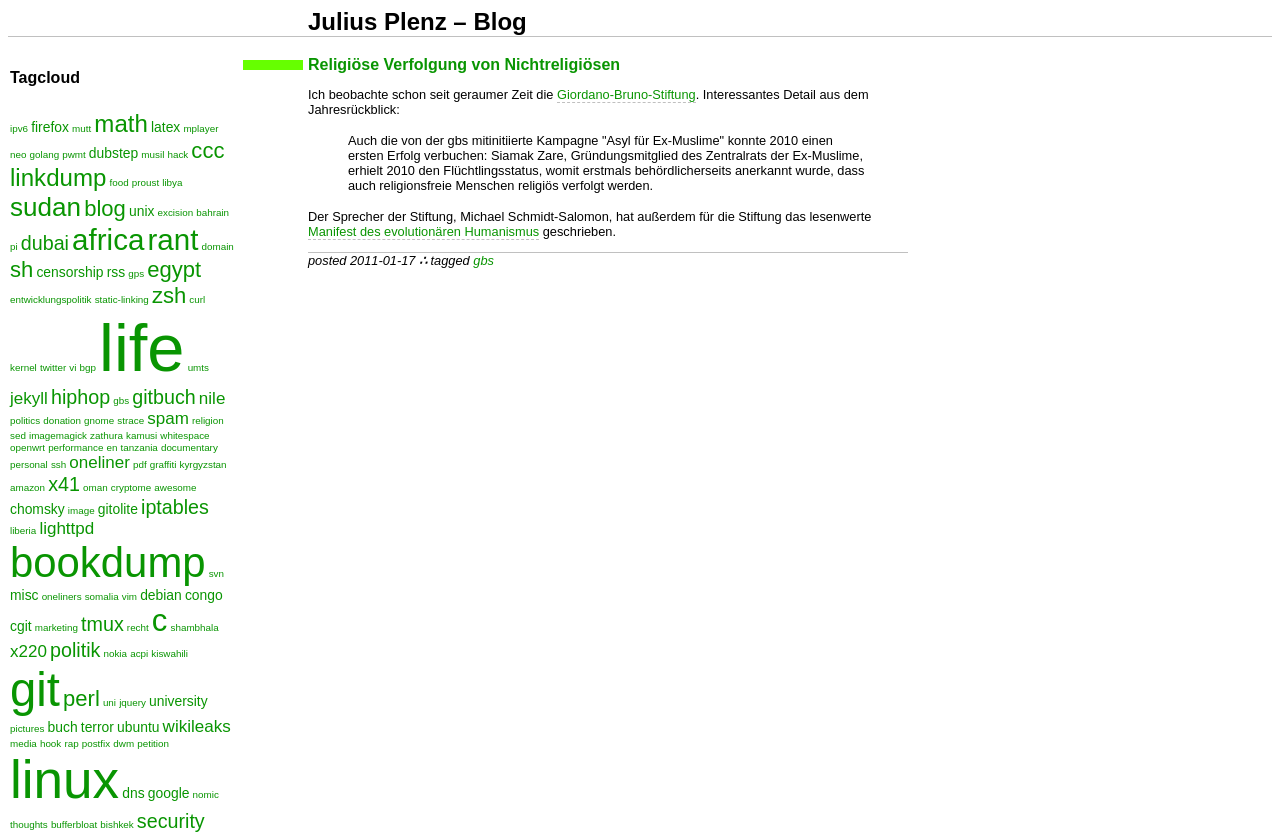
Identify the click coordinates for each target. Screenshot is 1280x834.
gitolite (118, 509)
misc (24, 595)
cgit (21, 626)
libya (172, 182)
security (171, 821)
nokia (116, 653)
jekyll (29, 398)
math (121, 123)
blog (105, 208)
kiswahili (169, 653)
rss (116, 272)
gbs (483, 260)
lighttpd (66, 528)
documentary (189, 447)
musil (152, 154)
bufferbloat (74, 824)
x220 (28, 651)
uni (109, 702)
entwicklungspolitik (51, 299)
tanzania (139, 447)
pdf (140, 464)
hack (177, 154)
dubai (45, 243)
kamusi (141, 435)
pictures (27, 728)
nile (212, 398)
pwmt (74, 154)
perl (81, 698)
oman (95, 487)
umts (198, 367)
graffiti (163, 464)
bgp (88, 367)
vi (72, 367)
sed (18, 435)
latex (165, 127)
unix (141, 211)
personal (29, 464)
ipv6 (19, 128)
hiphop (80, 397)
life (141, 347)
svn (216, 573)
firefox (50, 127)
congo (204, 595)
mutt (81, 128)
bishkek (116, 824)
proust (145, 182)
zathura (106, 435)
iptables (175, 507)
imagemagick (58, 435)
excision (176, 212)
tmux (102, 624)
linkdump (58, 177)
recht (138, 627)
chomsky (37, 509)
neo (18, 154)
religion (208, 420)
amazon (27, 487)
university (178, 701)
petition (153, 743)
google (169, 793)
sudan (45, 207)
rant (172, 239)
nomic (206, 794)
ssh (58, 464)
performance (75, 447)
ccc (207, 150)
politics (25, 420)
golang (45, 154)
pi (14, 246)
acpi (139, 653)
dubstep (113, 153)
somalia (102, 596)
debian (161, 595)
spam (168, 418)
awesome (175, 487)
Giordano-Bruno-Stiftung (626, 94)
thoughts (29, 824)
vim (129, 596)
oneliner (99, 462)
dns (133, 793)
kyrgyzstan (203, 464)
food (118, 182)
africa (108, 239)
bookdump (108, 562)
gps (136, 273)
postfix (96, 743)
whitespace (184, 435)
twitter (53, 367)
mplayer (200, 128)
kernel (23, 367)
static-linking (122, 299)
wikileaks (197, 726)
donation (62, 420)
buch (63, 727)
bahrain (212, 212)
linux (64, 779)
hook (50, 743)
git (35, 689)
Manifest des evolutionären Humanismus (423, 231)
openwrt (27, 447)
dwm (123, 743)
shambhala (195, 627)
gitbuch (164, 397)
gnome (99, 420)
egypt (174, 269)
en (112, 447)
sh (21, 269)
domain (218, 246)
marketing (56, 627)
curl (197, 299)
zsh (169, 295)
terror (97, 727)
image (81, 510)
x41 (64, 484)
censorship (69, 272)
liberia (23, 530)
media (23, 743)
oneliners (62, 596)
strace (130, 420)
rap (71, 743)
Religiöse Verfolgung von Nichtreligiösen (464, 64)
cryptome (131, 487)
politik (75, 650)
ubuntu (138, 727)
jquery (132, 702)
